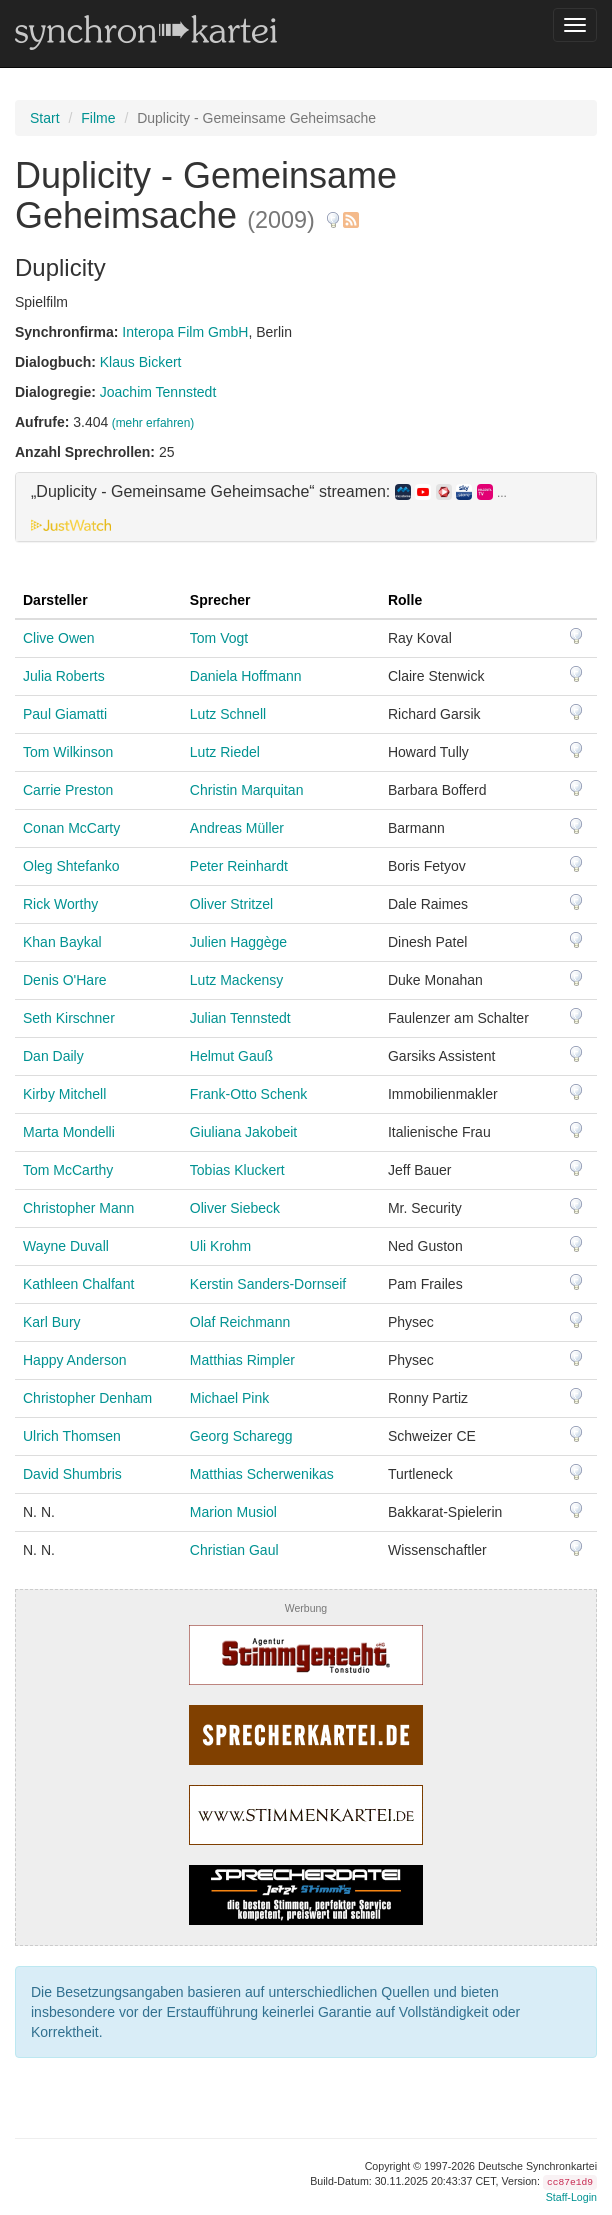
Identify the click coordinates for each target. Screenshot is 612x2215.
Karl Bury (52, 1322)
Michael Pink (229, 1398)
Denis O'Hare (65, 980)
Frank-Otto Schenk (249, 1094)
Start (45, 118)
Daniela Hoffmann (246, 676)
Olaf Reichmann (240, 1322)
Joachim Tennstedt (158, 392)
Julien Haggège (238, 942)
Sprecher (220, 600)
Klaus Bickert (141, 362)
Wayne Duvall (66, 1246)
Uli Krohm (220, 1246)
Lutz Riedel (225, 752)
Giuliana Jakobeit (243, 1132)
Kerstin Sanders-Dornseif (268, 1284)
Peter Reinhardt (239, 866)
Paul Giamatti (65, 714)
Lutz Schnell (228, 714)
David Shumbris (72, 1474)
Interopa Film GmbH (185, 332)
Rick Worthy (60, 904)
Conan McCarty (71, 828)
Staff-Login (571, 2197)
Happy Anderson (75, 1360)
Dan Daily (53, 1056)
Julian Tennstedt (240, 1018)
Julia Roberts (64, 676)
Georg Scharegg (241, 1436)
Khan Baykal (62, 942)
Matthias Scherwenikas (262, 1474)
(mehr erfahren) (153, 423)
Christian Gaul (234, 1550)
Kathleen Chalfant (78, 1284)
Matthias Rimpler (242, 1360)
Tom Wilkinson (68, 752)
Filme (98, 118)
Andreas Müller (237, 828)
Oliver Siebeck (235, 1208)
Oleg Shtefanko (71, 866)
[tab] (306, 507)
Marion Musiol (233, 1512)
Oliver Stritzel (231, 904)
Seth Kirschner (69, 1018)
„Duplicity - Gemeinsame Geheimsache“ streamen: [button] (269, 492)
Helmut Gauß (231, 1056)
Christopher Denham (87, 1398)
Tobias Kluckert (237, 1170)
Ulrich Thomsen (72, 1436)
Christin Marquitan (247, 790)
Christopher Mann (78, 1208)
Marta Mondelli (69, 1132)
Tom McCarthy (68, 1170)
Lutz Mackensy (236, 980)
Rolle (405, 600)
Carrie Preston (68, 790)
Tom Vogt (219, 638)
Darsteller (55, 600)
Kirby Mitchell (64, 1094)
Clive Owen (59, 638)
